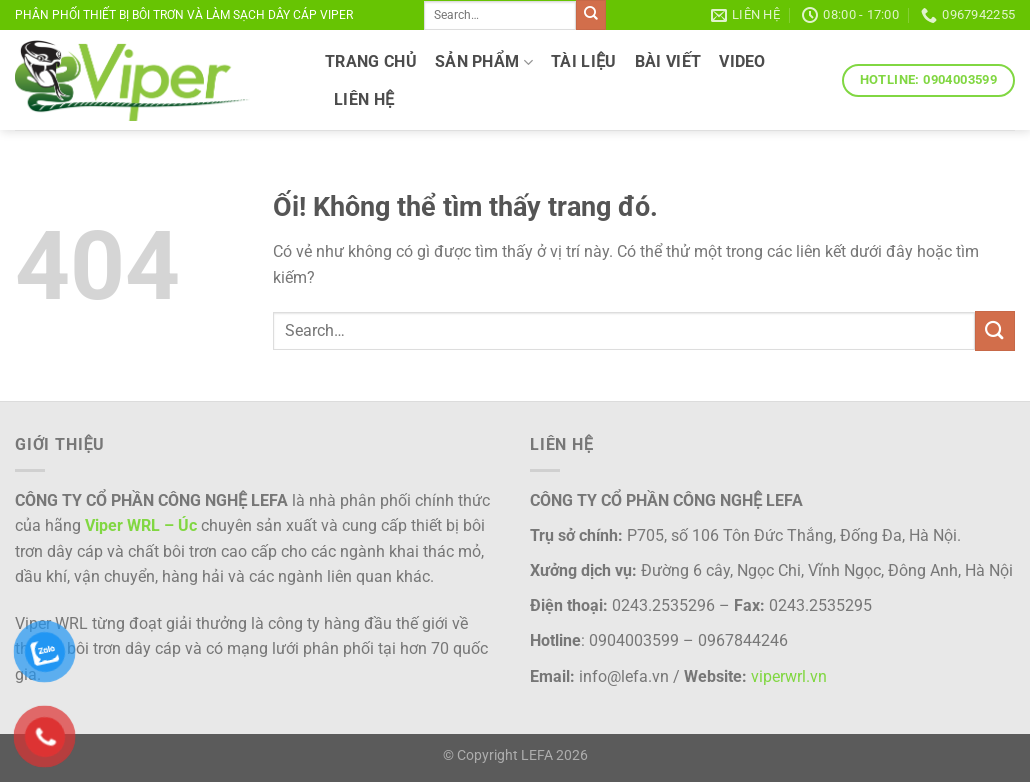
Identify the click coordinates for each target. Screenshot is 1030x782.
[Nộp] (591, 15)
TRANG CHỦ (371, 61)
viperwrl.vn (789, 676)
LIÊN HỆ (364, 99)
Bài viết (668, 61)
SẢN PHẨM (484, 62)
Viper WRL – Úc (141, 525)
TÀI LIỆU (584, 61)
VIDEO (742, 61)
